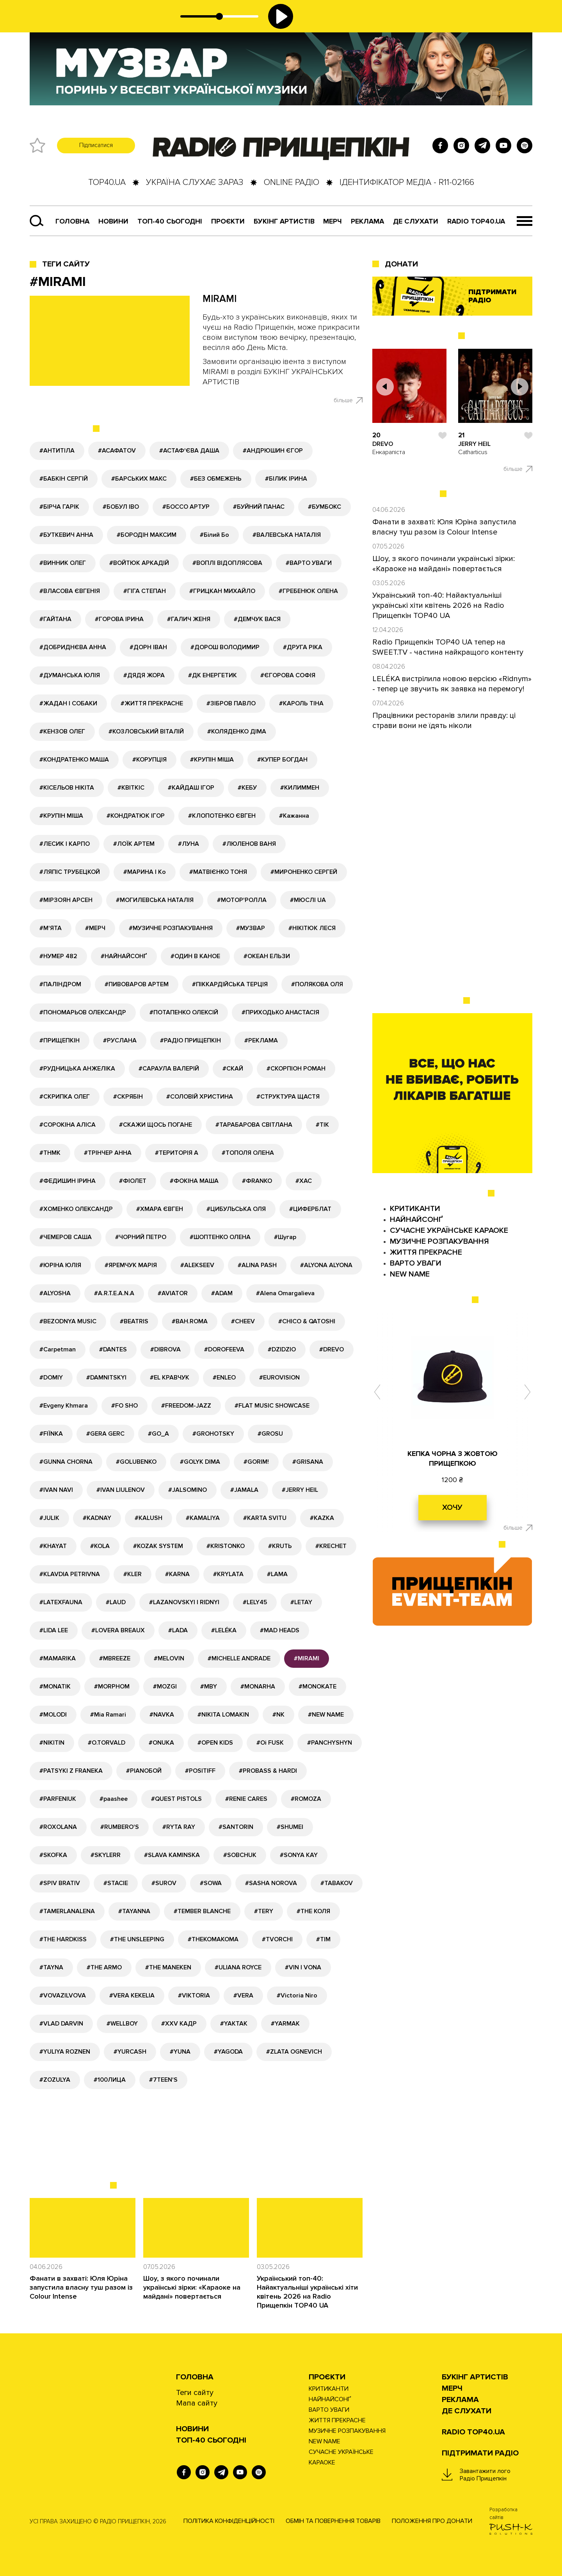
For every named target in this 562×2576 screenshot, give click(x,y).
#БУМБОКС (324, 507)
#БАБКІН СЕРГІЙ (63, 479)
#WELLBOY (122, 2023)
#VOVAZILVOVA (62, 1995)
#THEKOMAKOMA (213, 1939)
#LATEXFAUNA (60, 1602)
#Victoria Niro (297, 1995)
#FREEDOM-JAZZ (186, 1406)
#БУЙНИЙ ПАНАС (259, 507)
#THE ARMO (104, 1967)
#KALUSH (148, 1518)
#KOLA (100, 1546)
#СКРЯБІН (128, 1097)
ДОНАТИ (401, 264)
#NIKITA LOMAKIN (223, 1715)
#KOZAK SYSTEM (158, 1546)
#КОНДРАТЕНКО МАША (74, 759)
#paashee (114, 1799)
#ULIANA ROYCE (238, 1967)
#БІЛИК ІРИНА (286, 479)
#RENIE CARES (246, 1799)
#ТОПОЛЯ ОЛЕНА (248, 1153)
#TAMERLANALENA (67, 1911)
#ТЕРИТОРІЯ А (176, 1153)
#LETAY (301, 1602)
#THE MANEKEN (168, 1967)
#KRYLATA (228, 1574)
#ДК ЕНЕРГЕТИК (212, 675)
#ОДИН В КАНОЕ (195, 956)
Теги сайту (66, 264)
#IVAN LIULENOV (120, 1490)
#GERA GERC (105, 1434)
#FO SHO (124, 1406)
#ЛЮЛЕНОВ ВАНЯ (249, 844)
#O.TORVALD (106, 1743)
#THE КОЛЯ (313, 1911)
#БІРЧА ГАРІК (59, 507)
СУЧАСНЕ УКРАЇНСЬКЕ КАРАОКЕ (449, 1230)
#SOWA (211, 1883)
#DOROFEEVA (224, 1349)
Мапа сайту (196, 2403)
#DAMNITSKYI (106, 1377)
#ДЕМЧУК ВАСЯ (257, 619)
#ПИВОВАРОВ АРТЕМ (137, 984)
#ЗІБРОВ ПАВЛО (231, 703)
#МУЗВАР (250, 928)
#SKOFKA (53, 1855)
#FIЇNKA (51, 1434)
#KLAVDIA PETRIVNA (69, 1574)
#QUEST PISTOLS (176, 1799)
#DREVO (331, 1349)
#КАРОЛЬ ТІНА (301, 703)
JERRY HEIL (474, 444)
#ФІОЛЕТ (132, 1181)
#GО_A (158, 1434)
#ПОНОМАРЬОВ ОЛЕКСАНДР (82, 1012)
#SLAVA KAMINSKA (172, 1855)
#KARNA (177, 1574)
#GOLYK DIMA (200, 1462)
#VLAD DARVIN (61, 2023)
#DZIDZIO (282, 1349)
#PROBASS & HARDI (268, 1771)
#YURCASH (130, 2052)
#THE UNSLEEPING (137, 1939)
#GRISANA (307, 1462)
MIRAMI (220, 299)
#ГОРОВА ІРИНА (119, 619)
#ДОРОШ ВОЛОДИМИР (225, 647)
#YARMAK (285, 2023)
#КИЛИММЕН (299, 788)
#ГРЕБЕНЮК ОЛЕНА (308, 591)
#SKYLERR (106, 1855)
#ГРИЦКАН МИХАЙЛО (222, 591)
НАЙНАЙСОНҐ (416, 1219)
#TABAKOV (336, 1883)
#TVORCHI (277, 1939)
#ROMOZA (306, 1799)
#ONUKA (161, 1743)
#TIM (323, 1939)
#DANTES (113, 1349)
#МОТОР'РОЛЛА (242, 900)
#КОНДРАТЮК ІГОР (136, 816)
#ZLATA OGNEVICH (294, 2052)
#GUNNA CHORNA (65, 1462)
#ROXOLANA (58, 1827)
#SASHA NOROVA (271, 1883)
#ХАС (303, 1181)
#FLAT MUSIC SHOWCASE (272, 1406)
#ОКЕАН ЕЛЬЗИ (267, 956)
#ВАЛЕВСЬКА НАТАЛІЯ (287, 535)
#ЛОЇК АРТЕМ (134, 844)
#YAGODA (228, 2052)
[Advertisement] (219, 2147)
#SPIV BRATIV (59, 1883)
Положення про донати (432, 2521)
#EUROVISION (279, 1377)
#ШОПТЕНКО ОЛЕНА (220, 1237)
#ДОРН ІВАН (148, 647)
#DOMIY (51, 1377)
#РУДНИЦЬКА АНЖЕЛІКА (77, 1068)
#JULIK (49, 1518)
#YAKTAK (233, 2023)
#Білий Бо (214, 535)
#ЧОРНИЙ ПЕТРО (140, 1237)
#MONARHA (257, 1686)
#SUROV (163, 1883)
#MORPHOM (112, 1686)
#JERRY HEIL (300, 1490)
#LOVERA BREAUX (118, 1630)
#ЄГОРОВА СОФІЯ (287, 675)
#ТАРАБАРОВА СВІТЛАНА (253, 1125)
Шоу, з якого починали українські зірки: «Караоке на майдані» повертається (191, 2287)
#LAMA (277, 1574)
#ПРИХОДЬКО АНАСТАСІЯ (280, 1012)
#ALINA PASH (257, 1265)
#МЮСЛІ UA (308, 900)
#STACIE (115, 1883)
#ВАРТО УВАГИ (309, 563)
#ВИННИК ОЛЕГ (62, 563)
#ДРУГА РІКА (302, 647)
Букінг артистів (284, 221)
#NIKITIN (51, 1743)
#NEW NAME (326, 1715)
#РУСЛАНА (120, 1040)
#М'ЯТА (50, 928)
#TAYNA (51, 1967)
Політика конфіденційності (228, 2521)
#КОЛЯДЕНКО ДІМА (236, 731)
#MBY (208, 1686)
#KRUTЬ (280, 1546)
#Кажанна (294, 816)
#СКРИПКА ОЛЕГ (64, 1097)
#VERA (243, 1995)
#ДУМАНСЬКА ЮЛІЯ (69, 675)
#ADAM (222, 1293)
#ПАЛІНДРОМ (60, 984)
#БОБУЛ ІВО (121, 507)
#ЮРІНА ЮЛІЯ (60, 1265)
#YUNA (180, 2052)
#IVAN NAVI (56, 1490)
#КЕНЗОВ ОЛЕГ (62, 731)
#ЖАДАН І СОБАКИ (68, 703)
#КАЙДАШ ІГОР (191, 788)
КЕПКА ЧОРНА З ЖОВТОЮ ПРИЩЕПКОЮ (452, 1458)
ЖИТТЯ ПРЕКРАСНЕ (426, 1252)
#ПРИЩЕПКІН (59, 1040)
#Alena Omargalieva (285, 1293)
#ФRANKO (257, 1181)
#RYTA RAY (178, 1827)
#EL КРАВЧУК (169, 1377)
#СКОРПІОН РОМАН (296, 1068)
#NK (278, 1715)
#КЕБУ (247, 788)
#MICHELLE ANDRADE (239, 1658)
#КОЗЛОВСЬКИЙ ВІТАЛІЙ (146, 731)
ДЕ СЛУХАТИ (415, 221)
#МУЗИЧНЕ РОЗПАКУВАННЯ (171, 928)
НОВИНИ (192, 2429)
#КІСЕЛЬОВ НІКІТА (66, 788)
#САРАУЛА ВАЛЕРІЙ (169, 1068)
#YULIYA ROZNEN (64, 2052)
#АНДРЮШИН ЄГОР (273, 450)
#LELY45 (255, 1602)
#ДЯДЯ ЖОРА (144, 675)
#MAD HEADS (279, 1630)
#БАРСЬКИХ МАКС (139, 479)
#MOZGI (165, 1686)
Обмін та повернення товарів (333, 2521)
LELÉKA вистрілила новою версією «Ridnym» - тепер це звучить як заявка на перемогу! (452, 684)
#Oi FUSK (270, 1743)
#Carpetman (57, 1349)
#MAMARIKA (57, 1658)
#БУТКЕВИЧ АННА (66, 535)
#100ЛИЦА (110, 2080)
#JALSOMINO (187, 1490)
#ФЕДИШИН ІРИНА (67, 1181)
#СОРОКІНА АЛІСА (67, 1125)
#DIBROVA (165, 1349)
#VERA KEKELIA (132, 1995)
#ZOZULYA (54, 2080)
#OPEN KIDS (215, 1743)
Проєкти (327, 2377)
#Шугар (285, 1237)
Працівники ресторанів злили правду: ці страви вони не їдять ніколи (444, 720)
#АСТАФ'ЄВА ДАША (189, 450)
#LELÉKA (224, 1630)
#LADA (178, 1630)
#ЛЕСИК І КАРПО (64, 844)
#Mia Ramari (108, 1715)
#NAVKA (161, 1715)
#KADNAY (97, 1518)
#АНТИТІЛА (57, 450)
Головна (72, 221)
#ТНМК (49, 1153)
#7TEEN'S (163, 2080)
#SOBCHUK (239, 1855)
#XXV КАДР (179, 2023)
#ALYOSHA (55, 1293)
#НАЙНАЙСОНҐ (124, 956)
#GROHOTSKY (213, 1434)
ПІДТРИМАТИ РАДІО (480, 2453)
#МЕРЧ (95, 928)
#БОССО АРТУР (186, 507)
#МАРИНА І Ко (144, 872)
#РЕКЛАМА (261, 1040)
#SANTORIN (236, 1827)
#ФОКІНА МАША (194, 1181)
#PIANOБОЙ (144, 1771)
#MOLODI (53, 1715)
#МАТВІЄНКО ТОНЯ (218, 872)
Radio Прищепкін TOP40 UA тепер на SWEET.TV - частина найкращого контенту (447, 647)
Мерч (332, 221)
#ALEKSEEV (197, 1265)
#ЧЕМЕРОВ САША (65, 1237)
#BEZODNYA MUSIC (67, 1321)
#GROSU (270, 1434)
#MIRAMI (306, 1658)
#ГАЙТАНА (55, 619)
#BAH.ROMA (190, 1321)
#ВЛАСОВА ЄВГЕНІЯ (69, 591)
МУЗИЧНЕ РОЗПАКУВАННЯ (439, 1241)
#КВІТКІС (130, 788)
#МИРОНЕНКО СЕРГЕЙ (303, 872)
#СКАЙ (232, 1068)
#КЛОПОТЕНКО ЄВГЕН (222, 816)
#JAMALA (244, 1490)
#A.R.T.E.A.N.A (114, 1293)
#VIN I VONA (303, 1967)
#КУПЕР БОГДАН (282, 759)
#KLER (132, 1574)
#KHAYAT (53, 1546)
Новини (113, 221)
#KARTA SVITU (264, 1518)
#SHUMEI (290, 1827)
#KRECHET (331, 1546)
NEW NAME (410, 1274)
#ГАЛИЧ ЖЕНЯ (188, 619)
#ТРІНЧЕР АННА (108, 1153)
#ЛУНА (188, 844)
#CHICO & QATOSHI (306, 1321)
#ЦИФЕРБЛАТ (310, 1209)
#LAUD (116, 1602)
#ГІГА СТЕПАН (144, 591)
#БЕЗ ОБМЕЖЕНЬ (216, 479)
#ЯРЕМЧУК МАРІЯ (131, 1265)
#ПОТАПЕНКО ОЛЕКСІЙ (183, 1012)
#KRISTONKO (225, 1546)
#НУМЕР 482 (58, 956)
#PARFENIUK (57, 1799)
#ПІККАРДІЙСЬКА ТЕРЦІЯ (230, 984)
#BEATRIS (134, 1321)
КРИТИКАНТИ (415, 1208)
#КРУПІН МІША (212, 759)
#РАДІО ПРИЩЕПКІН (190, 1040)
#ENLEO (224, 1377)
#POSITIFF (200, 1771)
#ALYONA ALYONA (326, 1265)
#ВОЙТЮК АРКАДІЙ (139, 563)
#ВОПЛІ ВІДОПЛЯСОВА (227, 563)
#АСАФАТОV (117, 450)
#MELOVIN (169, 1658)
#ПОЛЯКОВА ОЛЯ (317, 984)
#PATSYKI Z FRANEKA (71, 1771)
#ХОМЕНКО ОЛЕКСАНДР (76, 1209)
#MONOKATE (317, 1686)
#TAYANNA (134, 1911)
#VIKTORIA (194, 1995)
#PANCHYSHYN (329, 1743)
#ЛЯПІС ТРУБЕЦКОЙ (69, 872)
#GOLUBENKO (136, 1462)
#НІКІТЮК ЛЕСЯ (312, 928)
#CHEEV (243, 1321)
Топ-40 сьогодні (169, 221)
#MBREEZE (114, 1658)
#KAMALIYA (203, 1518)
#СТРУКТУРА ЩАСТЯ (288, 1097)
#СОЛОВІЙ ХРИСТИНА (199, 1097)
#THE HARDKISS (63, 1939)
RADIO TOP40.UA (476, 221)
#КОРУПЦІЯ (149, 759)
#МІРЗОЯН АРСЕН (65, 900)
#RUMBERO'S (119, 1827)
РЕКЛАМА (367, 221)
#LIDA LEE (53, 1630)
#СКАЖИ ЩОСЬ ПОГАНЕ (155, 1125)
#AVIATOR (173, 1293)
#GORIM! (256, 1462)
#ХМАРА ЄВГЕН (159, 1209)
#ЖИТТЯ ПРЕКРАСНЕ (152, 703)
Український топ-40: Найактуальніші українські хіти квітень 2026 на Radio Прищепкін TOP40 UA (307, 2292)
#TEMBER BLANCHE (202, 1911)
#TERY (263, 1911)
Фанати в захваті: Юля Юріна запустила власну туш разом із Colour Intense (81, 2287)
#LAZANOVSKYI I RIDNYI (184, 1602)
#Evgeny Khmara (63, 1406)
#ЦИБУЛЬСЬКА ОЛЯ (236, 1209)
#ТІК (322, 1125)
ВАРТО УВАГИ (415, 1263)
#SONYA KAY (299, 1855)
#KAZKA (322, 1518)
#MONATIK (55, 1686)
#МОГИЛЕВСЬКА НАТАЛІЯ (155, 900)
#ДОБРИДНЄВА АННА (72, 647)
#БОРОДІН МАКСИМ (146, 535)
